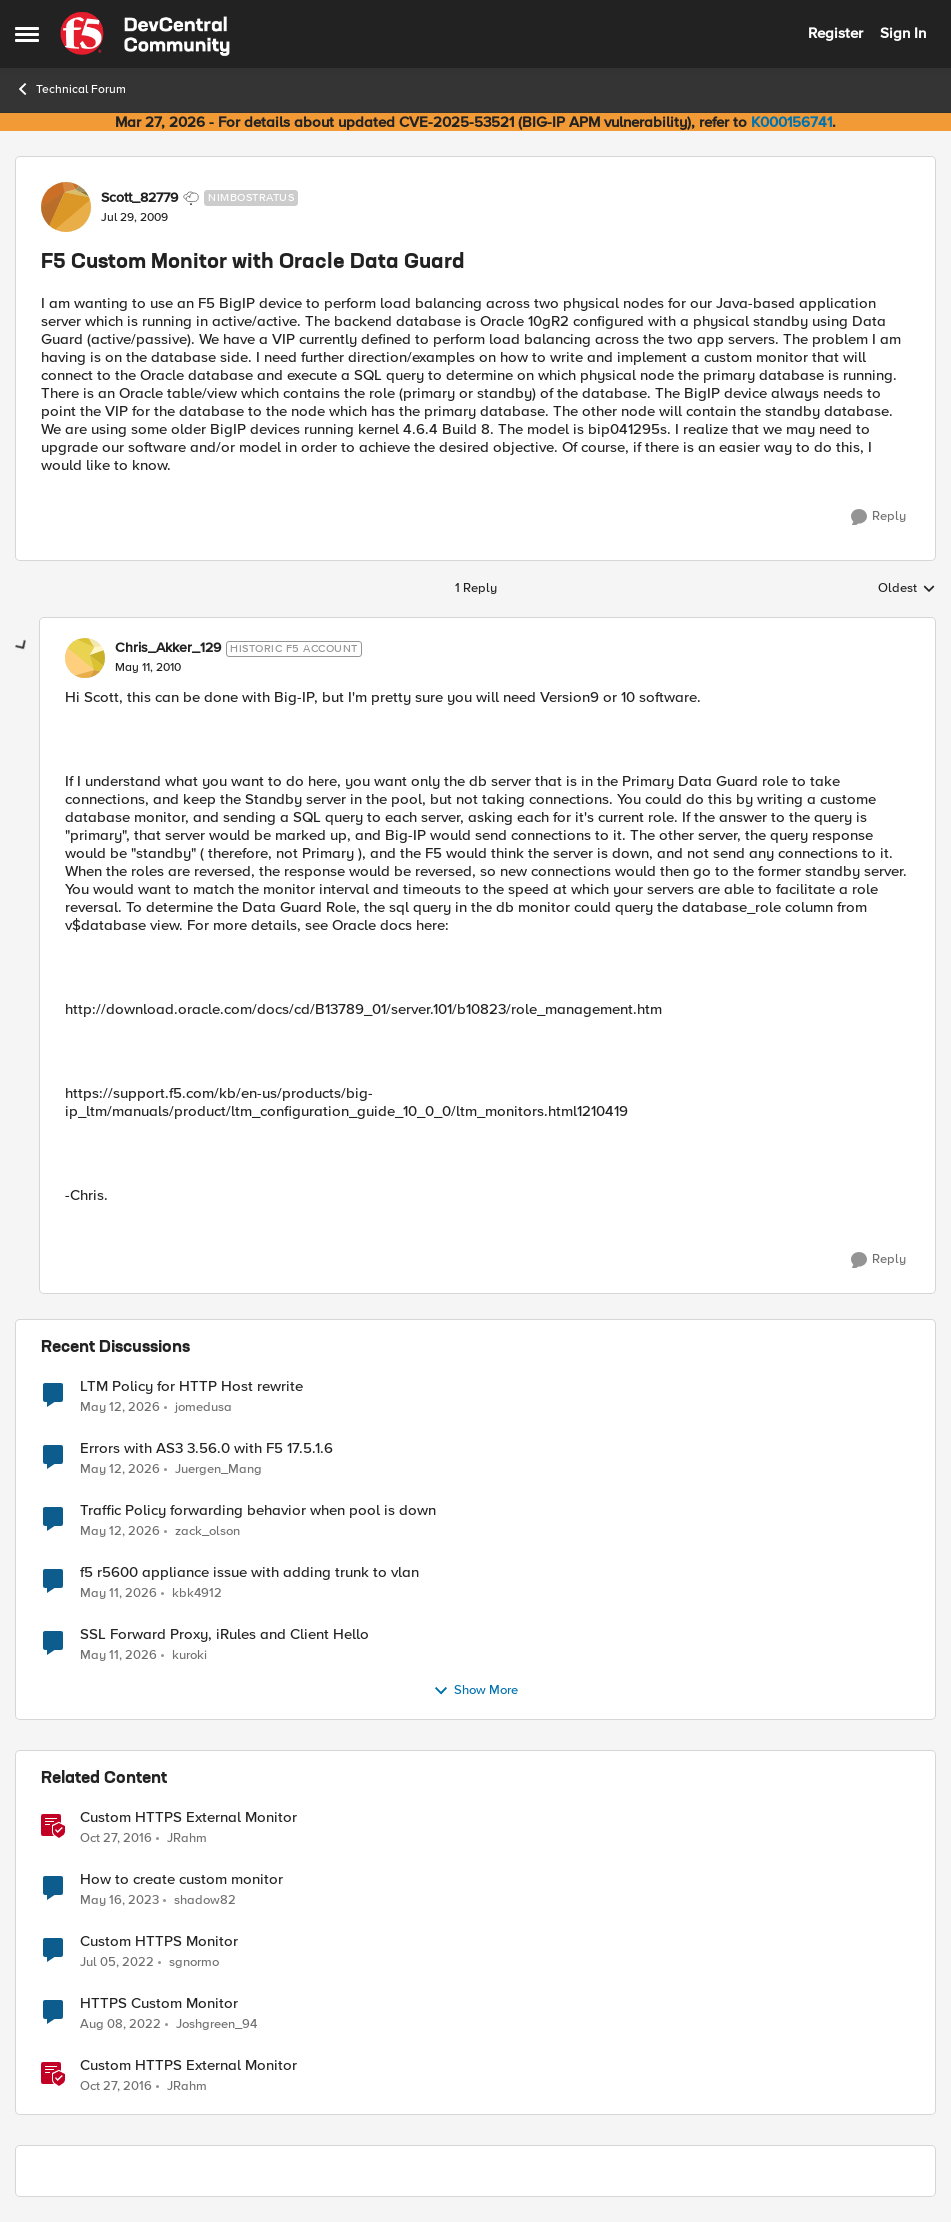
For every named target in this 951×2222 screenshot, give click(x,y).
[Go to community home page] (145, 34)
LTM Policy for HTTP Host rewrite (191, 1386)
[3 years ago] (119, 1900)
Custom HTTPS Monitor (159, 1941)
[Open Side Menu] (27, 34)
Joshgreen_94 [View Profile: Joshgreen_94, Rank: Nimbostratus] (216, 2023)
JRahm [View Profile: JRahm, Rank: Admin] (187, 1837)
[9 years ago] (116, 1838)
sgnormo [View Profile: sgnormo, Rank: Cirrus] (194, 1961)
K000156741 (791, 122)
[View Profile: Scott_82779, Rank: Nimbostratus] (66, 207)
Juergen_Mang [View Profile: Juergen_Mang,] (218, 1468)
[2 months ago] (120, 1407)
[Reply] (878, 517)
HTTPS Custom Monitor (159, 2003)
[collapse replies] (22, 646)
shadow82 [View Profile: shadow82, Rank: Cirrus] (205, 1899)
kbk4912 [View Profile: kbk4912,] (197, 1592)
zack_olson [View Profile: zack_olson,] (207, 1530)
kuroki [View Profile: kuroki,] (189, 1654)
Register (835, 33)
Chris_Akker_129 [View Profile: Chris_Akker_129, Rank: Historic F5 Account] (168, 648)
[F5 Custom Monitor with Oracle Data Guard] (148, 668)
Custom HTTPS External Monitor (188, 1817)
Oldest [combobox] (907, 589)
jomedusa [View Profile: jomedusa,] (203, 1406)
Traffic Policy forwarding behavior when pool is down (258, 1510)
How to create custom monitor (181, 1879)
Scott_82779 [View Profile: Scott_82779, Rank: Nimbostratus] (139, 198)
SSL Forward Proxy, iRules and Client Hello (224, 1634)
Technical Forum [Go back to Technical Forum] (70, 89)
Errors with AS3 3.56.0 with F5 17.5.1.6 (206, 1448)
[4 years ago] (117, 1962)
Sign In (903, 33)
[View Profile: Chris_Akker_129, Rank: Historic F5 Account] (85, 658)
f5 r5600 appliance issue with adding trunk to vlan (249, 1572)
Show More (475, 1691)
